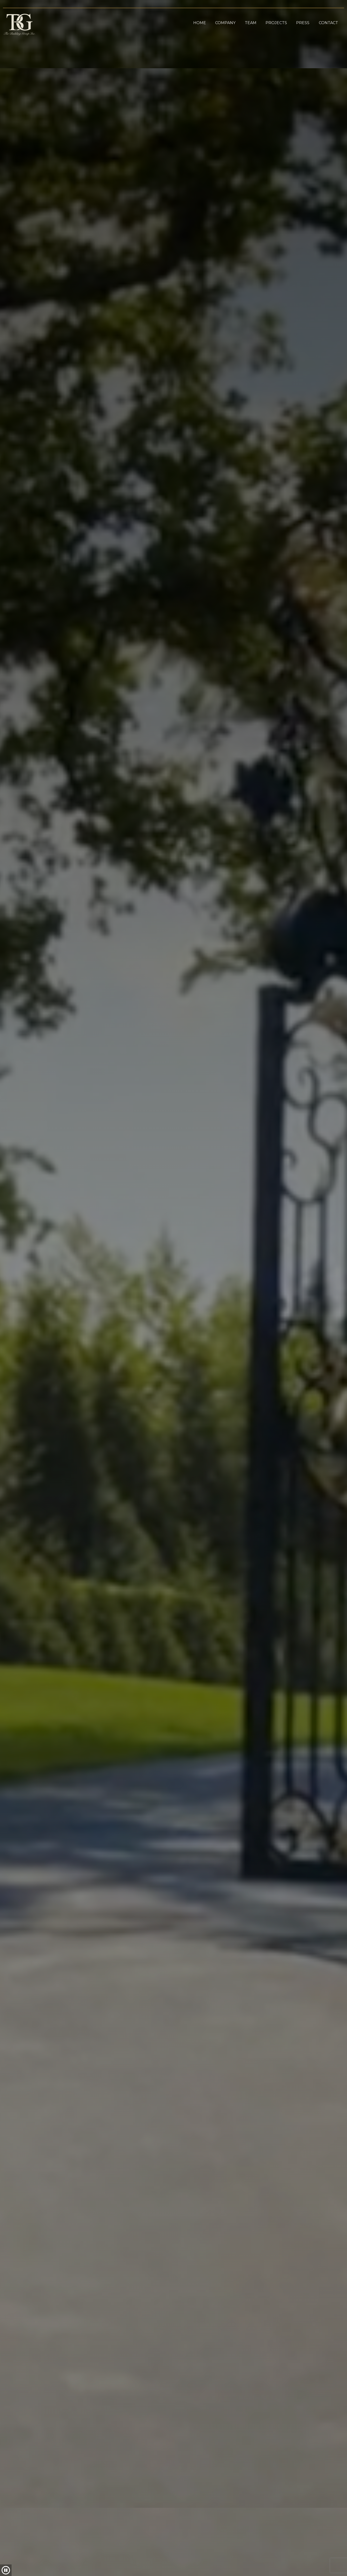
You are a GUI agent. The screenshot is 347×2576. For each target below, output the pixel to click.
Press (302, 23)
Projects (276, 23)
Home (199, 23)
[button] (6, 2570)
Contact (328, 23)
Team (250, 23)
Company (225, 23)
